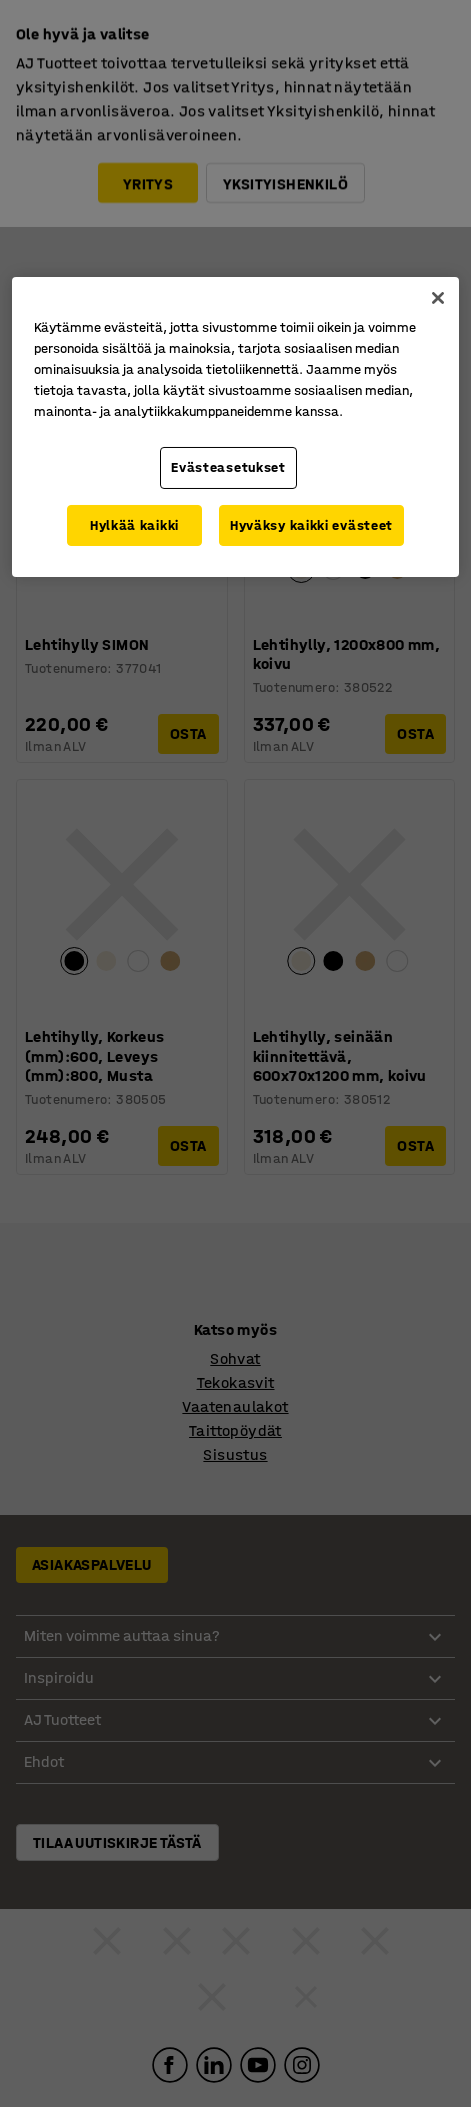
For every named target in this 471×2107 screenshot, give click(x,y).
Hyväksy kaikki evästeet (311, 525)
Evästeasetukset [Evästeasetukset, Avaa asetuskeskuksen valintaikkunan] (228, 467)
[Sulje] (438, 298)
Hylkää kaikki (134, 525)
